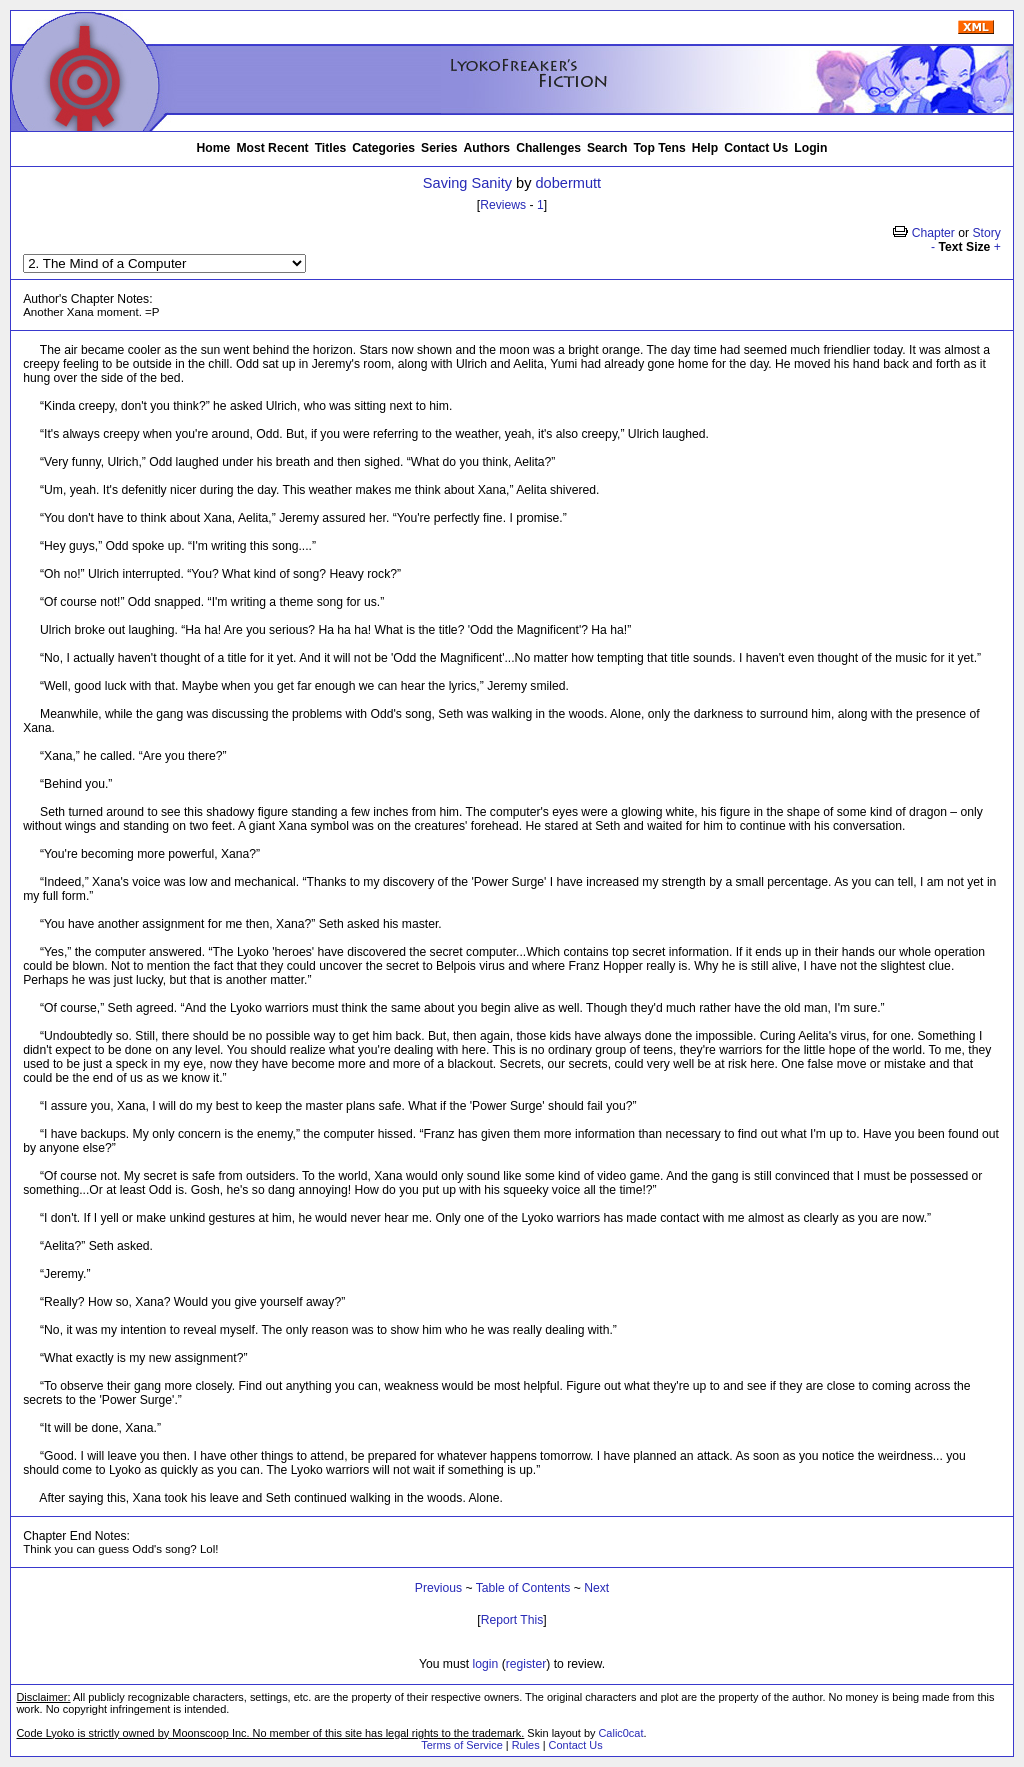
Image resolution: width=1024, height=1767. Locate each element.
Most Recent (272, 148)
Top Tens (660, 148)
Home (214, 148)
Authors (487, 148)
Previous (438, 1588)
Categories (383, 148)
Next (596, 1588)
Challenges (548, 148)
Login (810, 148)
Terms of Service (461, 1745)
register (526, 1664)
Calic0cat (620, 1733)
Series (439, 148)
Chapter (933, 233)
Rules (526, 1745)
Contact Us (756, 148)
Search (607, 148)
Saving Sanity (467, 183)
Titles (331, 148)
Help (705, 148)
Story (986, 233)
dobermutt (569, 183)
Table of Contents (523, 1588)
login (486, 1664)
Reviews (503, 205)
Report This (512, 1620)
